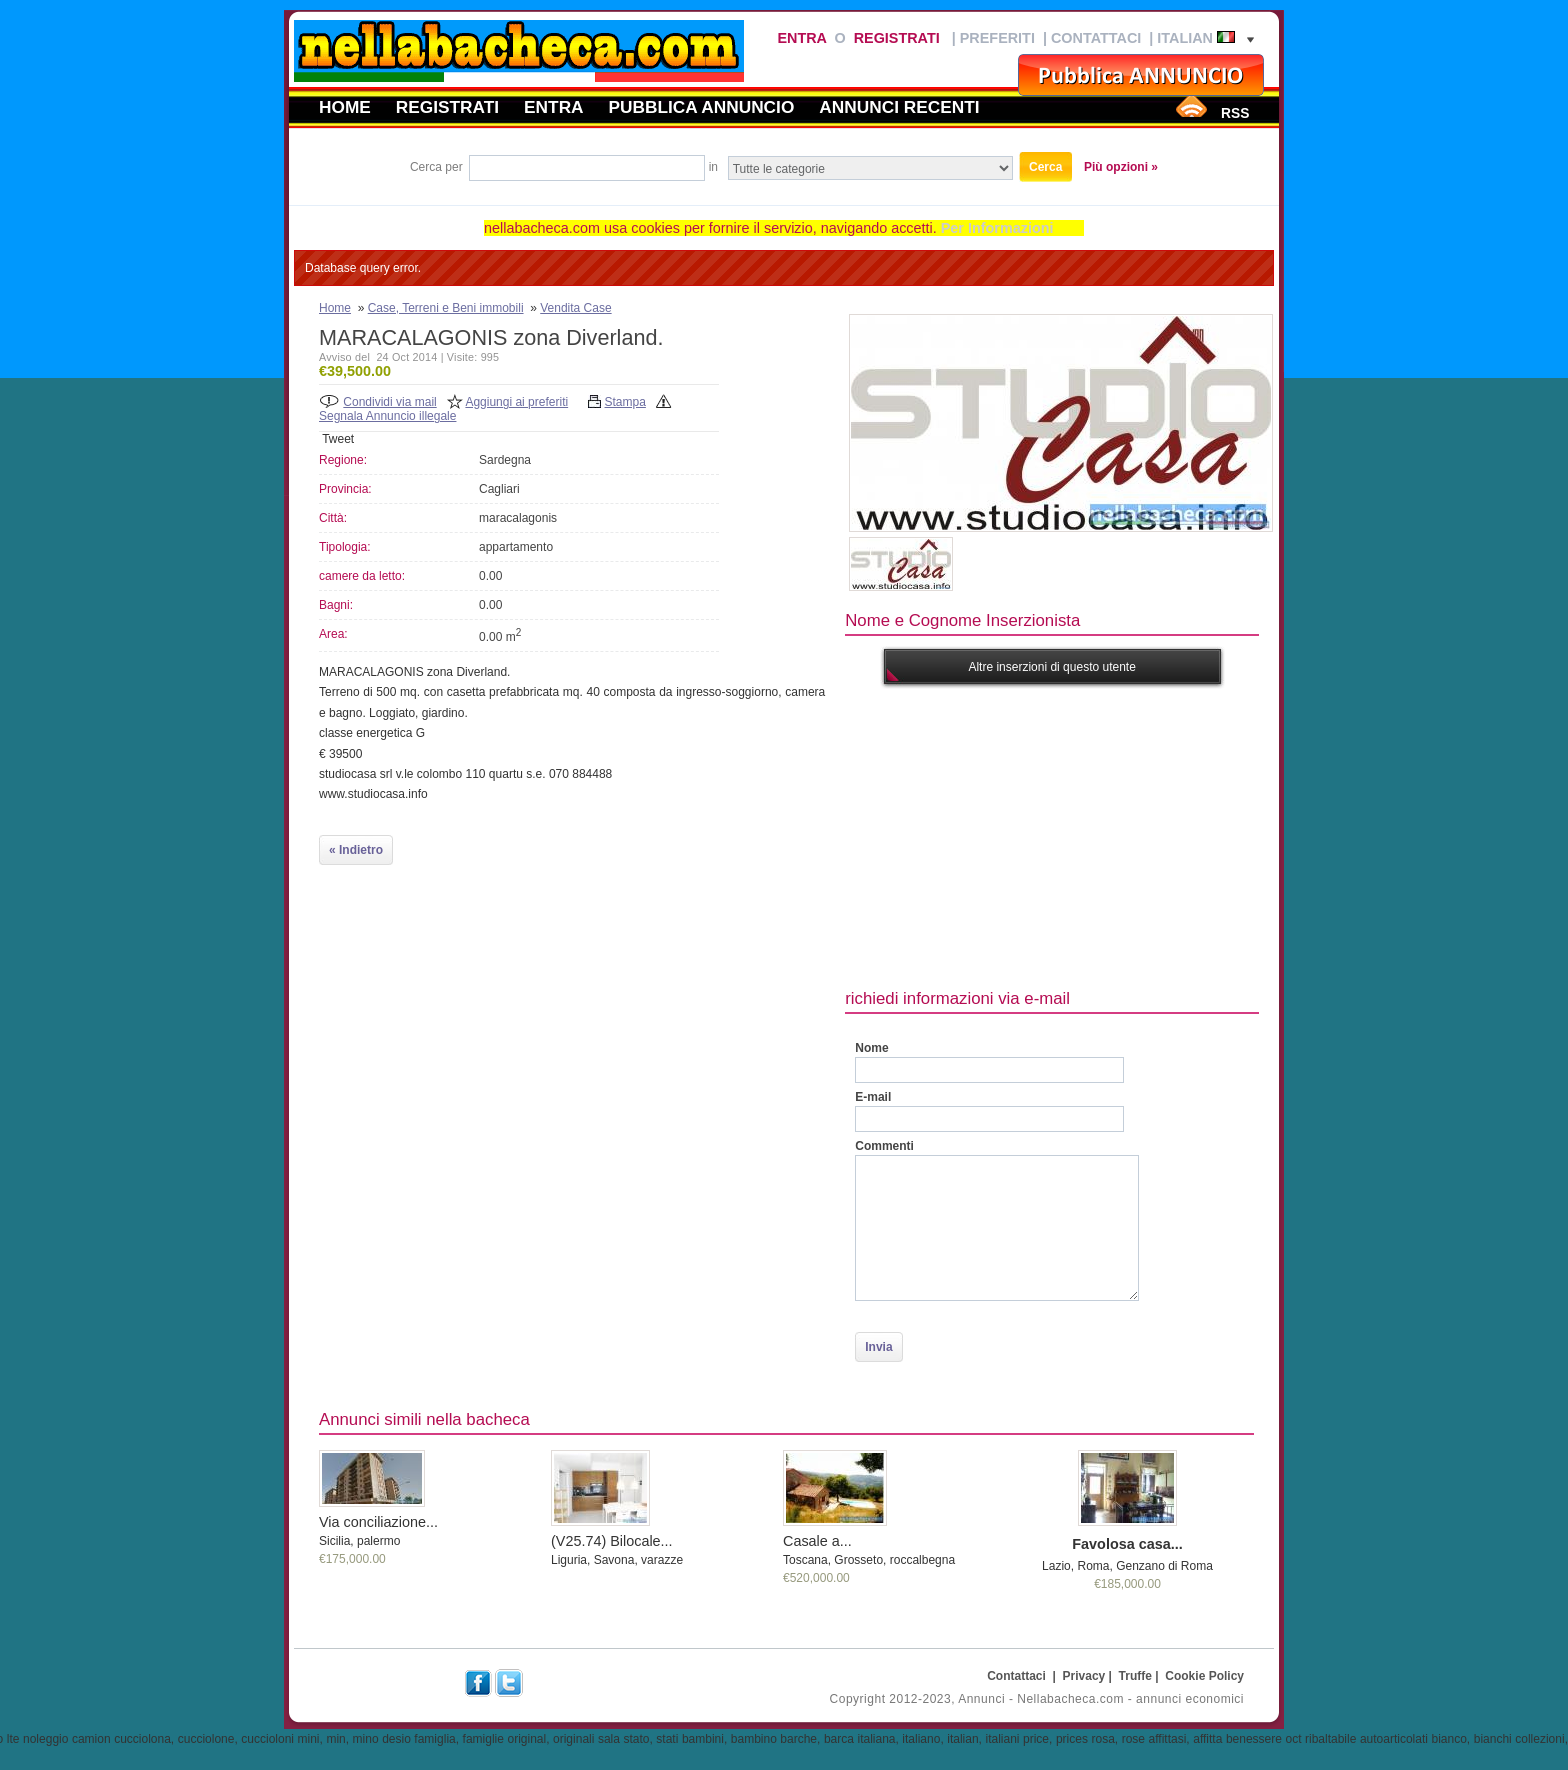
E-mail (873, 1097)
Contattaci (1096, 38)
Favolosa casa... (1127, 1544)
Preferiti (997, 38)
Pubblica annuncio (702, 107)
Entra (801, 38)
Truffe (1135, 1676)
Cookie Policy (1204, 1676)
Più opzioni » (1121, 167)
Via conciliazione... (378, 1522)
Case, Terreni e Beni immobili (446, 308)
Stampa (625, 402)
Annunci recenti (899, 107)
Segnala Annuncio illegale (387, 416)
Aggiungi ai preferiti (516, 402)
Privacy (1084, 1676)
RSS (1235, 113)
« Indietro (356, 850)
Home (345, 107)
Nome (871, 1048)
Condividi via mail (389, 402)
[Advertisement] (1206, 834)
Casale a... (817, 1541)
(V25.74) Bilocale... (612, 1541)
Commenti (884, 1146)
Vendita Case (575, 308)
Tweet (338, 439)
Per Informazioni (997, 228)
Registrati (897, 38)
